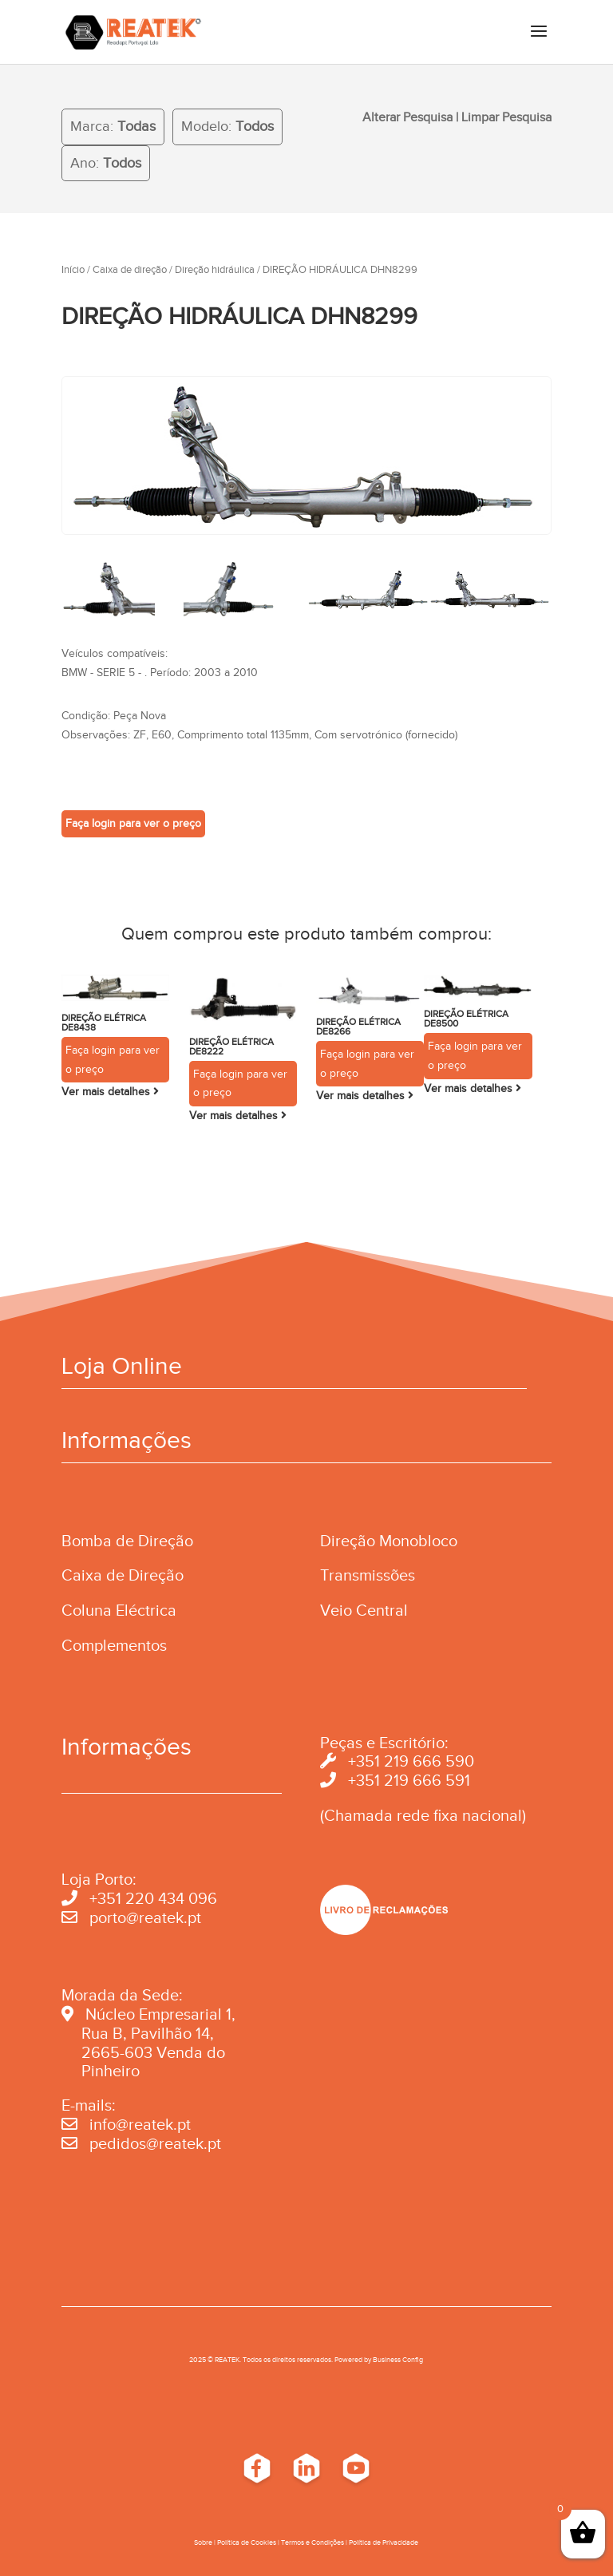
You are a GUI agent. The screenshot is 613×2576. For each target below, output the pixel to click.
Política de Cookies (246, 2542)
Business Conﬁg (398, 2360)
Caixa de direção (130, 269)
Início (73, 269)
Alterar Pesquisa (407, 117)
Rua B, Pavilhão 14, (137, 2033)
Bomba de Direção (127, 1540)
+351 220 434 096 (153, 1898)
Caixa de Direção (122, 1575)
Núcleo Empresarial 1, (160, 2014)
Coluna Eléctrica (118, 1610)
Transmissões (367, 1575)
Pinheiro (110, 2070)
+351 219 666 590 (411, 1761)
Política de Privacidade (383, 2542)
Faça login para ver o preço (133, 823)
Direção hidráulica (215, 269)
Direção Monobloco (388, 1540)
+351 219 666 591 (409, 1780)
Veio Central (364, 1610)
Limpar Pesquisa (506, 117)
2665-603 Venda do (153, 2052)
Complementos (114, 1645)
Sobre (203, 2542)
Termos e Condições (312, 2542)
